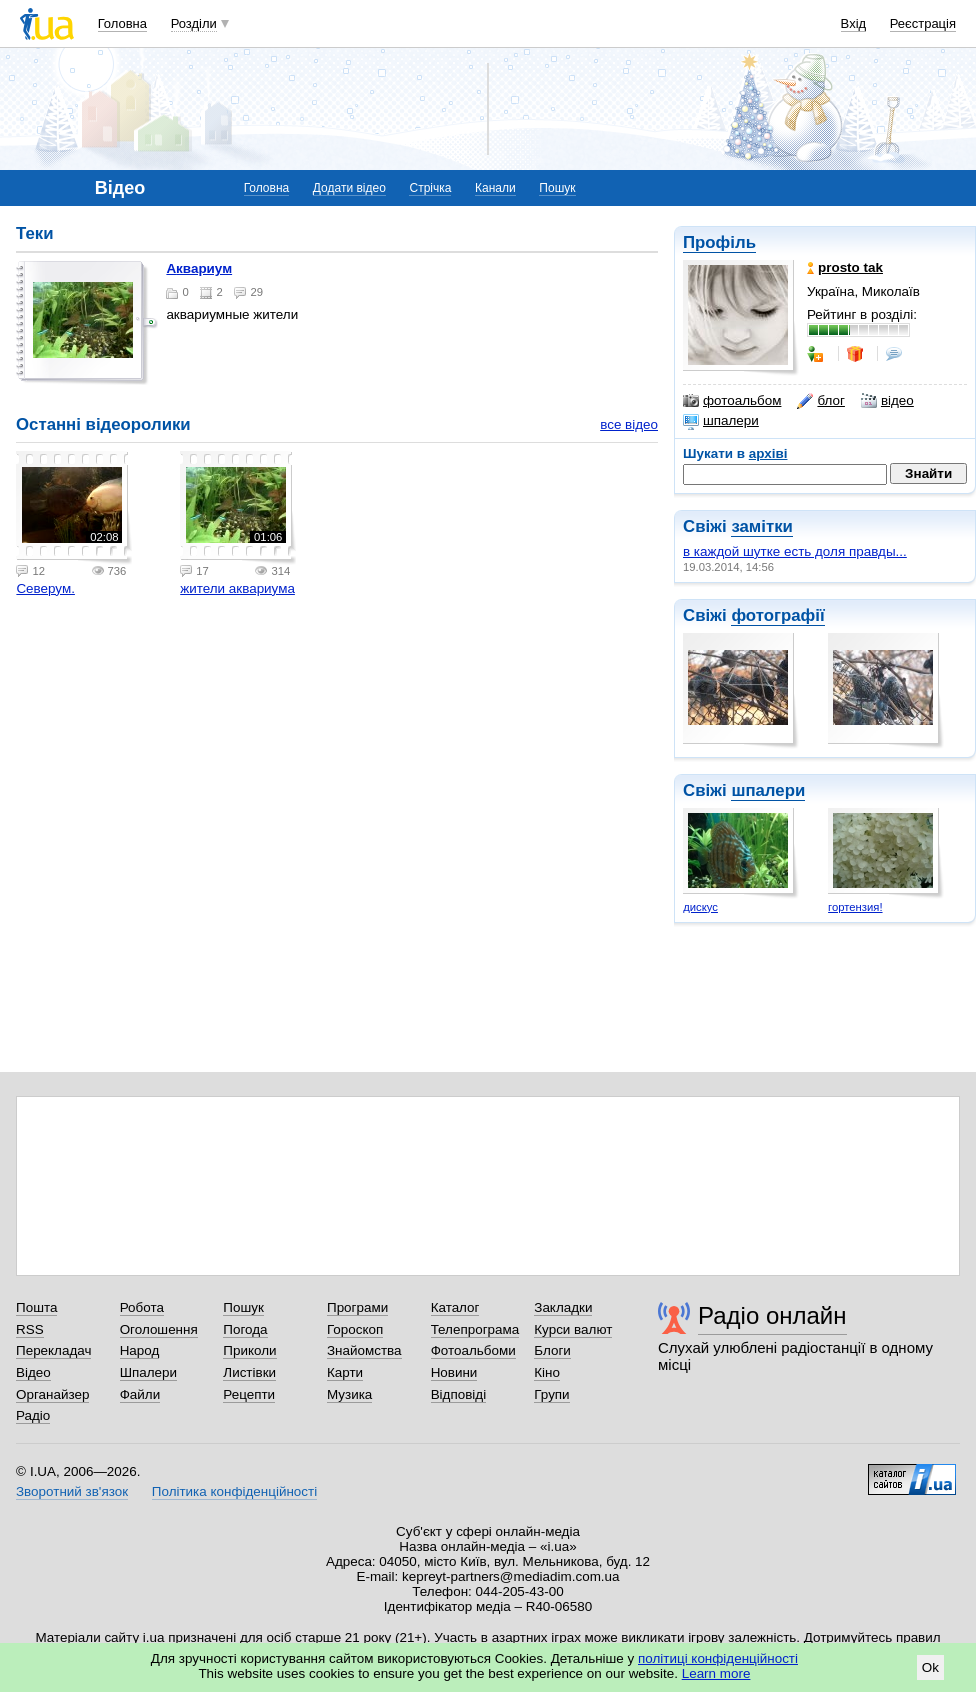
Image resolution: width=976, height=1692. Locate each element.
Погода (245, 1329)
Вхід (854, 23)
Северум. (45, 588)
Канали (495, 188)
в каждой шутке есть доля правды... (795, 551)
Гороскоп (355, 1329)
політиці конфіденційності (718, 1658)
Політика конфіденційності (234, 1491)
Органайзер (52, 1394)
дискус (700, 907)
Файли (140, 1394)
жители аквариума (237, 588)
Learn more (716, 1673)
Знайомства (364, 1350)
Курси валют (573, 1329)
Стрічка (430, 188)
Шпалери (148, 1372)
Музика (349, 1394)
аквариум (199, 268)
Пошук (557, 188)
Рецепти (249, 1394)
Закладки (563, 1307)
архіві (768, 453)
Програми (357, 1307)
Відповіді (459, 1394)
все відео (629, 424)
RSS (30, 1329)
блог (820, 401)
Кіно (547, 1372)
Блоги (552, 1350)
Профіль (719, 242)
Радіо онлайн (772, 1315)
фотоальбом (732, 401)
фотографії (777, 615)
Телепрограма (475, 1329)
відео (887, 401)
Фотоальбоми (473, 1350)
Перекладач (53, 1350)
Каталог (455, 1307)
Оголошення (159, 1329)
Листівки (249, 1372)
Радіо (33, 1415)
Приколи (249, 1350)
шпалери (721, 421)
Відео (33, 1372)
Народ (140, 1350)
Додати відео (349, 188)
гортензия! (855, 907)
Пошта (36, 1307)
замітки (762, 526)
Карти (345, 1372)
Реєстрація (923, 23)
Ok (930, 1667)
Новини (454, 1372)
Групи (551, 1394)
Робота (142, 1307)
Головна (122, 23)
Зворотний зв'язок (72, 1491)
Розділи (194, 23)
